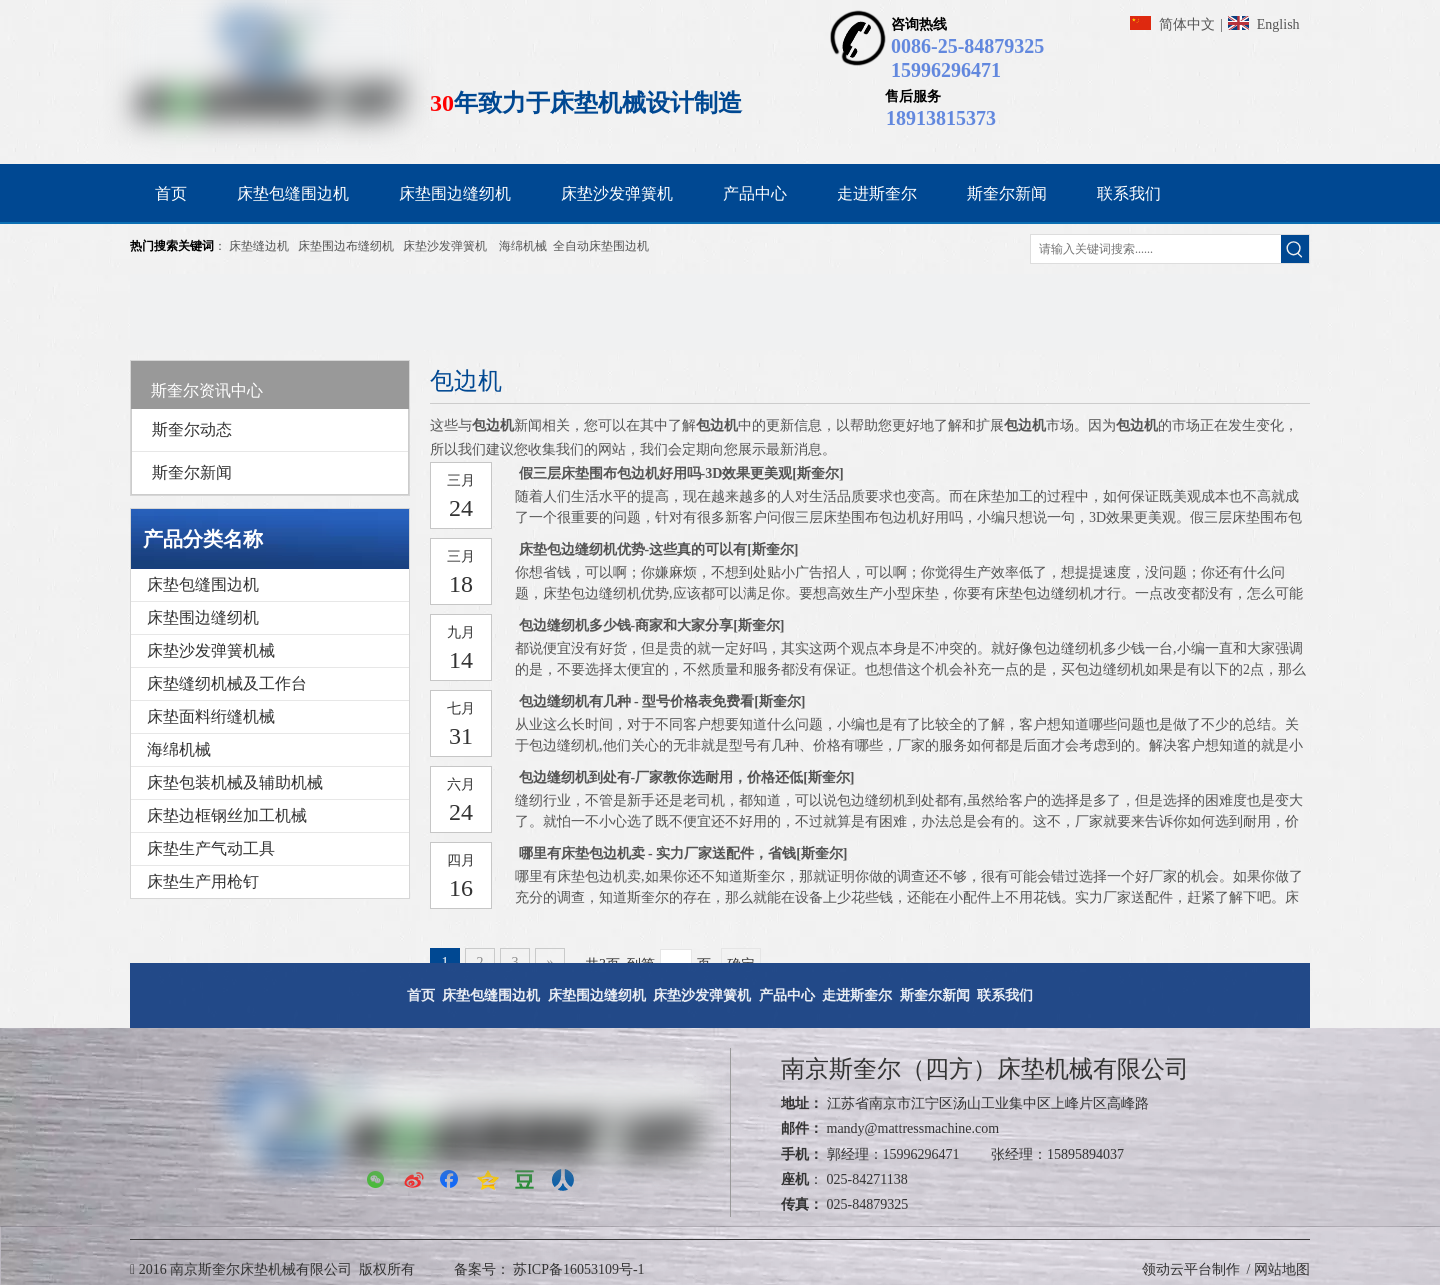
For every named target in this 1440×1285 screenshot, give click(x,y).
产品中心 (787, 995)
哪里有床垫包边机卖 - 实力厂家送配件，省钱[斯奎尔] (683, 853)
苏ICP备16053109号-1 (577, 1269)
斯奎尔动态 (192, 429)
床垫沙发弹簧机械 (211, 650)
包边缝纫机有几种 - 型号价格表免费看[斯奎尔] (662, 701)
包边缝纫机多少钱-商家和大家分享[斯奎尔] (652, 625)
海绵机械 (523, 246)
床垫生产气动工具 (211, 848)
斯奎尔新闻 (192, 472)
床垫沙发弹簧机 (445, 246)
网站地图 (1282, 1269)
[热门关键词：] (1295, 249)
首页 (421, 995)
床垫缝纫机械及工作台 (227, 683)
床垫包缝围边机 (203, 584)
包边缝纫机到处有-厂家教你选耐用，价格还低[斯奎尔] (687, 777)
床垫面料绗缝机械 (211, 716)
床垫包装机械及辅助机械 (235, 782)
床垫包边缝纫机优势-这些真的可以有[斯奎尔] (659, 549)
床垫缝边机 (259, 246)
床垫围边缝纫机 (203, 617)
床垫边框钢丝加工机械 (227, 815)
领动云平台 (1177, 1269)
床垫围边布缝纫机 (346, 246)
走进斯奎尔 (857, 995)
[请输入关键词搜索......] (1156, 249)
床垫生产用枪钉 (203, 881)
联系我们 (1005, 995)
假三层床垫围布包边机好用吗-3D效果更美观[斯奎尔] (681, 473)
